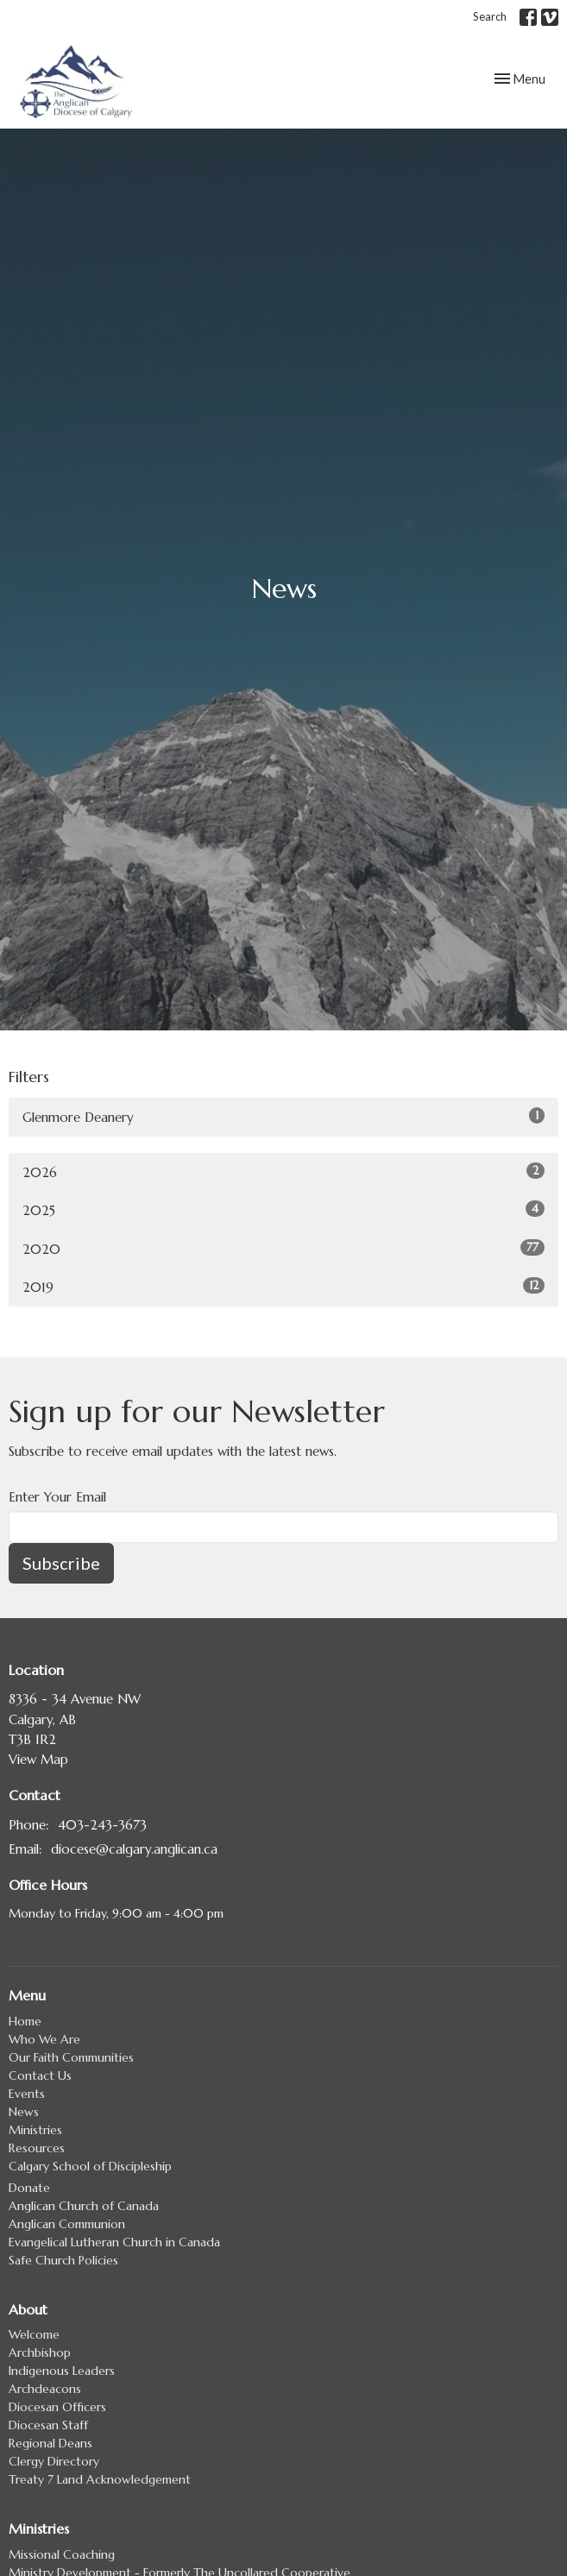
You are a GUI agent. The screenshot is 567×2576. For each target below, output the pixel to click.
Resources (37, 2148)
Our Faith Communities (71, 2057)
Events (27, 2093)
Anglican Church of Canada (84, 2206)
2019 (283, 1286)
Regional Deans (50, 2443)
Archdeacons (45, 2388)
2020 (283, 1248)
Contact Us (40, 2075)
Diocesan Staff (48, 2425)
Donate (29, 2187)
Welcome (34, 2334)
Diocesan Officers (57, 2407)
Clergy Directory (54, 2461)
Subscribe (61, 1563)
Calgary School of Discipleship (90, 2166)
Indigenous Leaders (62, 2370)
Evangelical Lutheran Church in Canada (114, 2242)
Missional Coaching (62, 2554)
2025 (283, 1209)
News (24, 2111)
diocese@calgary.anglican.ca (134, 1849)
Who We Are (44, 2039)
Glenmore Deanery (283, 1116)
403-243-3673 (102, 1825)
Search (490, 16)
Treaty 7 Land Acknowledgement (100, 2479)
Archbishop (40, 2352)
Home (25, 2021)
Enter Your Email (57, 1497)
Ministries (35, 2130)
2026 (283, 1171)
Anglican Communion (67, 2224)
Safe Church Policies (63, 2260)
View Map (38, 1759)
